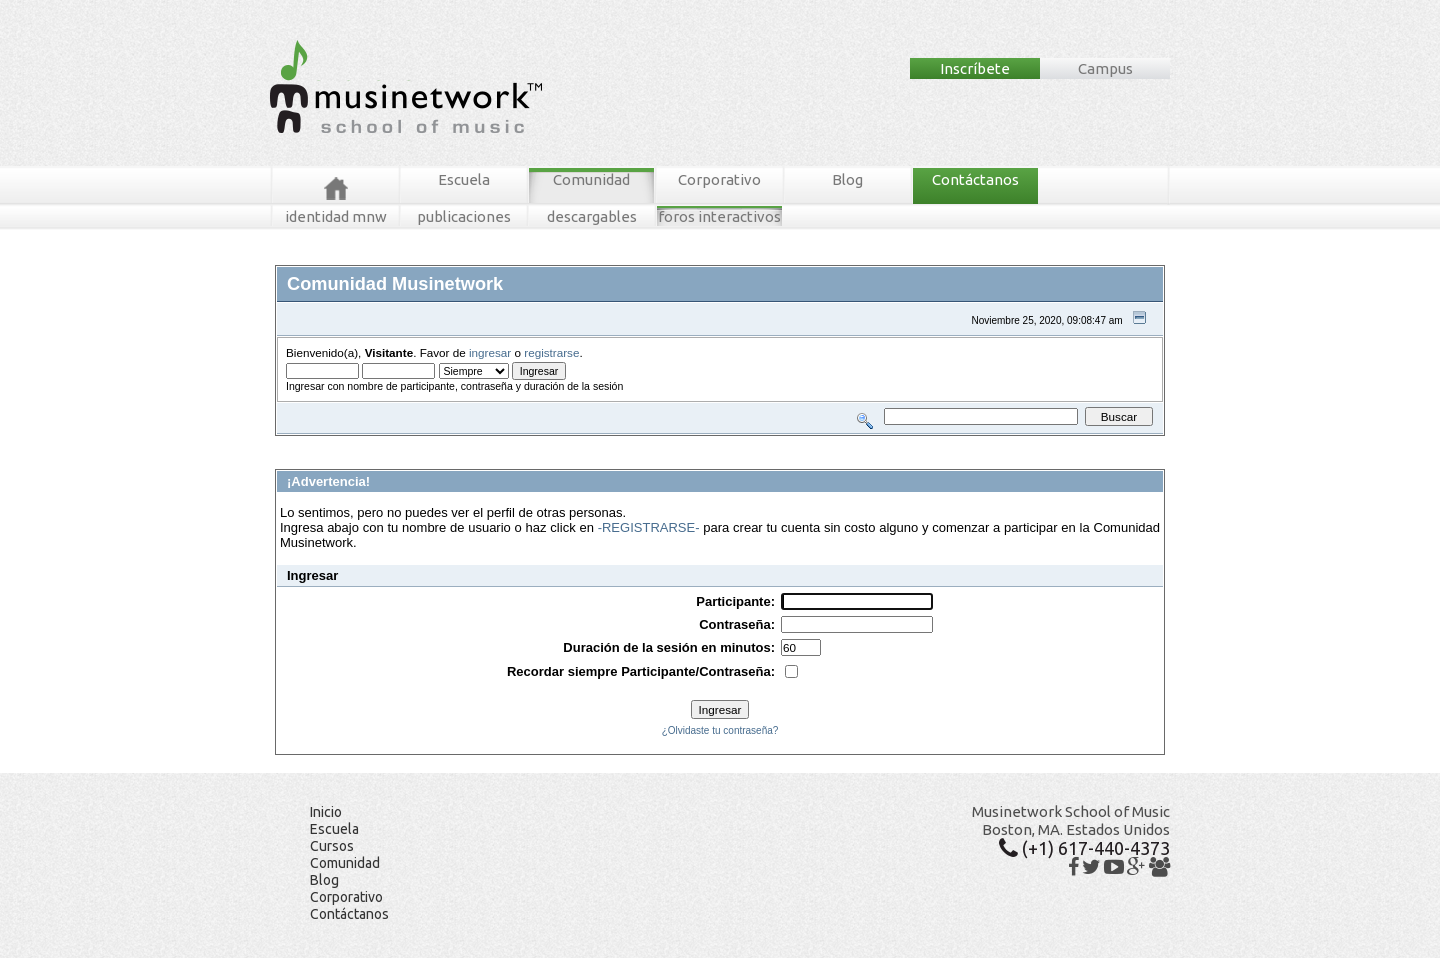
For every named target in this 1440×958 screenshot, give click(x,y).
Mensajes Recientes (392, 443)
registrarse (551, 352)
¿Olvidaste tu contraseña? (720, 730)
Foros (318, 443)
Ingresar (574, 443)
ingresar (490, 352)
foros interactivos (719, 216)
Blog (847, 179)
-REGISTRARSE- (649, 527)
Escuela (464, 179)
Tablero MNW (516, 443)
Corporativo (719, 179)
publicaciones (464, 216)
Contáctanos (975, 179)
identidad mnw (336, 216)
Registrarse (627, 443)
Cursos (332, 846)
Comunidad (591, 179)
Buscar (462, 443)
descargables (592, 216)
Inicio (326, 812)
